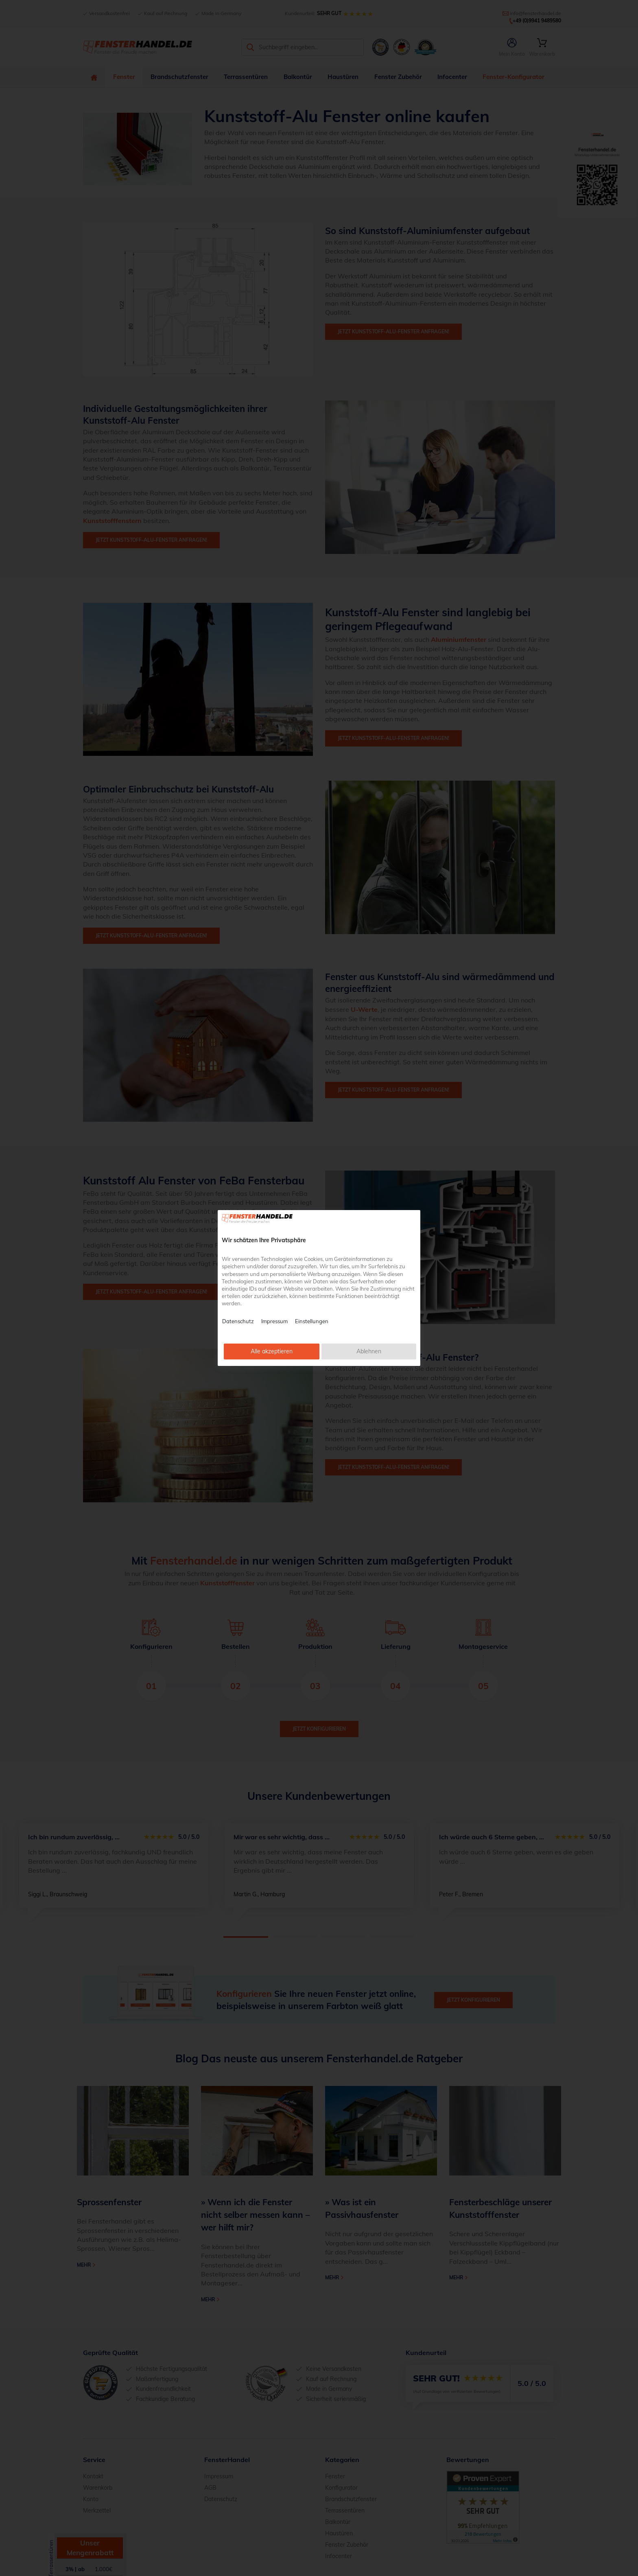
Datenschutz (238, 1321)
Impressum (274, 1321)
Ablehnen (368, 1351)
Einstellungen (311, 1321)
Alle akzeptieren (272, 1351)
